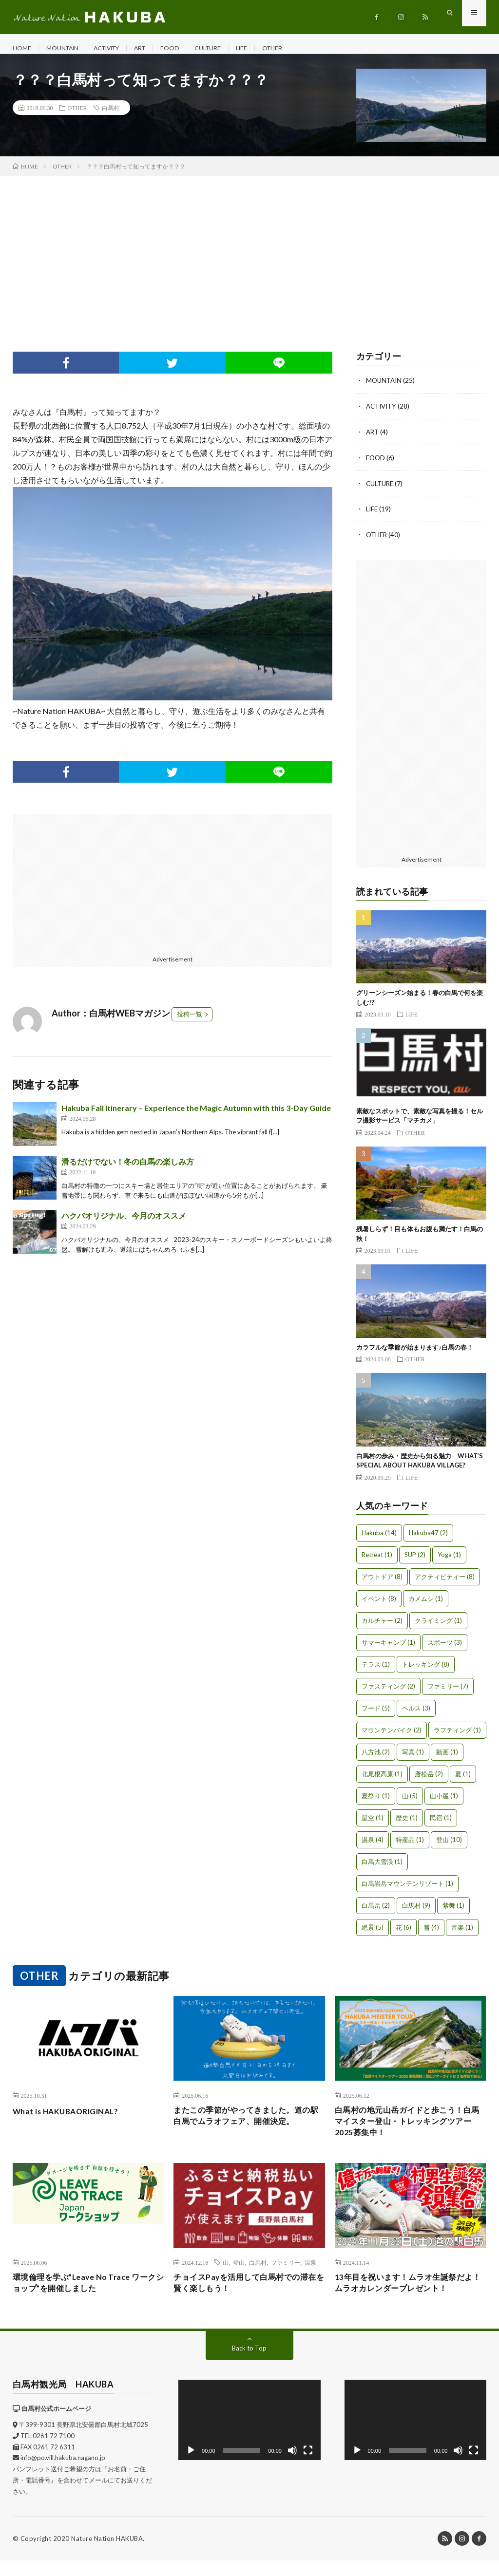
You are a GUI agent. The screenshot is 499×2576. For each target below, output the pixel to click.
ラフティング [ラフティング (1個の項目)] (457, 1737)
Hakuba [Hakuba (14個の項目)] (379, 1539)
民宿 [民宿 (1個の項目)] (441, 1824)
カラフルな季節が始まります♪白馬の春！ (415, 1354)
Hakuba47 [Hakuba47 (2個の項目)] (428, 1539)
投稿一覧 (189, 1024)
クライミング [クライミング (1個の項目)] (438, 1627)
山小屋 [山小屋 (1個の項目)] (444, 1802)
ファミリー (285, 2274)
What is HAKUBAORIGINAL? (73, 2117)
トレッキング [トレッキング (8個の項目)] (425, 1671)
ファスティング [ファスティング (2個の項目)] (388, 1693)
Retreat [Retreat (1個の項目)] (377, 1561)
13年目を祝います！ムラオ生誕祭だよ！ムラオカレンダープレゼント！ (407, 2297)
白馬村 (110, 117)
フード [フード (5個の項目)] (376, 1715)
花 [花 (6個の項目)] (403, 1934)
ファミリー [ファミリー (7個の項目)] (447, 1693)
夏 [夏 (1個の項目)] (463, 1781)
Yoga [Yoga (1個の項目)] (449, 1561)
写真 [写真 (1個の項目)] (413, 1759)
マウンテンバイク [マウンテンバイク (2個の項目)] (392, 1737)
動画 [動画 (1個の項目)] (447, 1759)
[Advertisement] (249, 259)
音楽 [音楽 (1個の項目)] (462, 1934)
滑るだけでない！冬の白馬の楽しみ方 (127, 1171)
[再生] (191, 2465)
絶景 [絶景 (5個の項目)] (373, 1934)
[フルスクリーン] (308, 2465)
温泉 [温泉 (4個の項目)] (373, 1846)
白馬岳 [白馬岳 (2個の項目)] (376, 1912)
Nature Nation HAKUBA (107, 2554)
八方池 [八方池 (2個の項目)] (376, 1759)
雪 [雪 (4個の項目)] (431, 1934)
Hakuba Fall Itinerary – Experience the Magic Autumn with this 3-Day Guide (196, 1117)
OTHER (300, 48)
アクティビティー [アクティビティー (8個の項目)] (445, 1583)
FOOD (189, 48)
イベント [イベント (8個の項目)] (379, 1605)
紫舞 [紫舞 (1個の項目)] (453, 1912)
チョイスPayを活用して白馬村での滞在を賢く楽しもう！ (249, 2297)
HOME (23, 48)
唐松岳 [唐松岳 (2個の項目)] (429, 1781)
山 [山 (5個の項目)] (410, 1802)
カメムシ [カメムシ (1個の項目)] (425, 1605)
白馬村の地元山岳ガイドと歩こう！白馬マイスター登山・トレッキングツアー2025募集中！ (407, 2130)
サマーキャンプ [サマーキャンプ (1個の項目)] (388, 1649)
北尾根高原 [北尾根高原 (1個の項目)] (382, 1781)
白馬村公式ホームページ (56, 2424)
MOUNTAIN (67, 48)
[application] (249, 2435)
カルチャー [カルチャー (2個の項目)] (382, 1627)
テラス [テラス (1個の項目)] (376, 1671)
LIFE (266, 48)
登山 (239, 2274)
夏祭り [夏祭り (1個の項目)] (376, 1802)
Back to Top (249, 2363)
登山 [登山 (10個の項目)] (449, 1846)
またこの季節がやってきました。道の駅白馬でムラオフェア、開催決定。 (245, 2130)
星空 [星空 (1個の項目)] (373, 1824)
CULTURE (229, 48)
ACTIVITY (118, 48)
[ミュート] (292, 2465)
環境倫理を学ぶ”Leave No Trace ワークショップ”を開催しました (84, 2297)
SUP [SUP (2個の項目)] (414, 1561)
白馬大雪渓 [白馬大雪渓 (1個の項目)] (382, 1868)
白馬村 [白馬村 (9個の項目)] (416, 1912)
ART (157, 48)
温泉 (310, 2274)
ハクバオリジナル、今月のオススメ (123, 1225)
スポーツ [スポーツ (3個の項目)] (444, 1649)
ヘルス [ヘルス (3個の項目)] (416, 1715)
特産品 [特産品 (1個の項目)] (410, 1846)
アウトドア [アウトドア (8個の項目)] (382, 1583)
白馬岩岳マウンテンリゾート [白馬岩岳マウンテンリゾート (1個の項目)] (407, 1890)
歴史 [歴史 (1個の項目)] (407, 1824)
